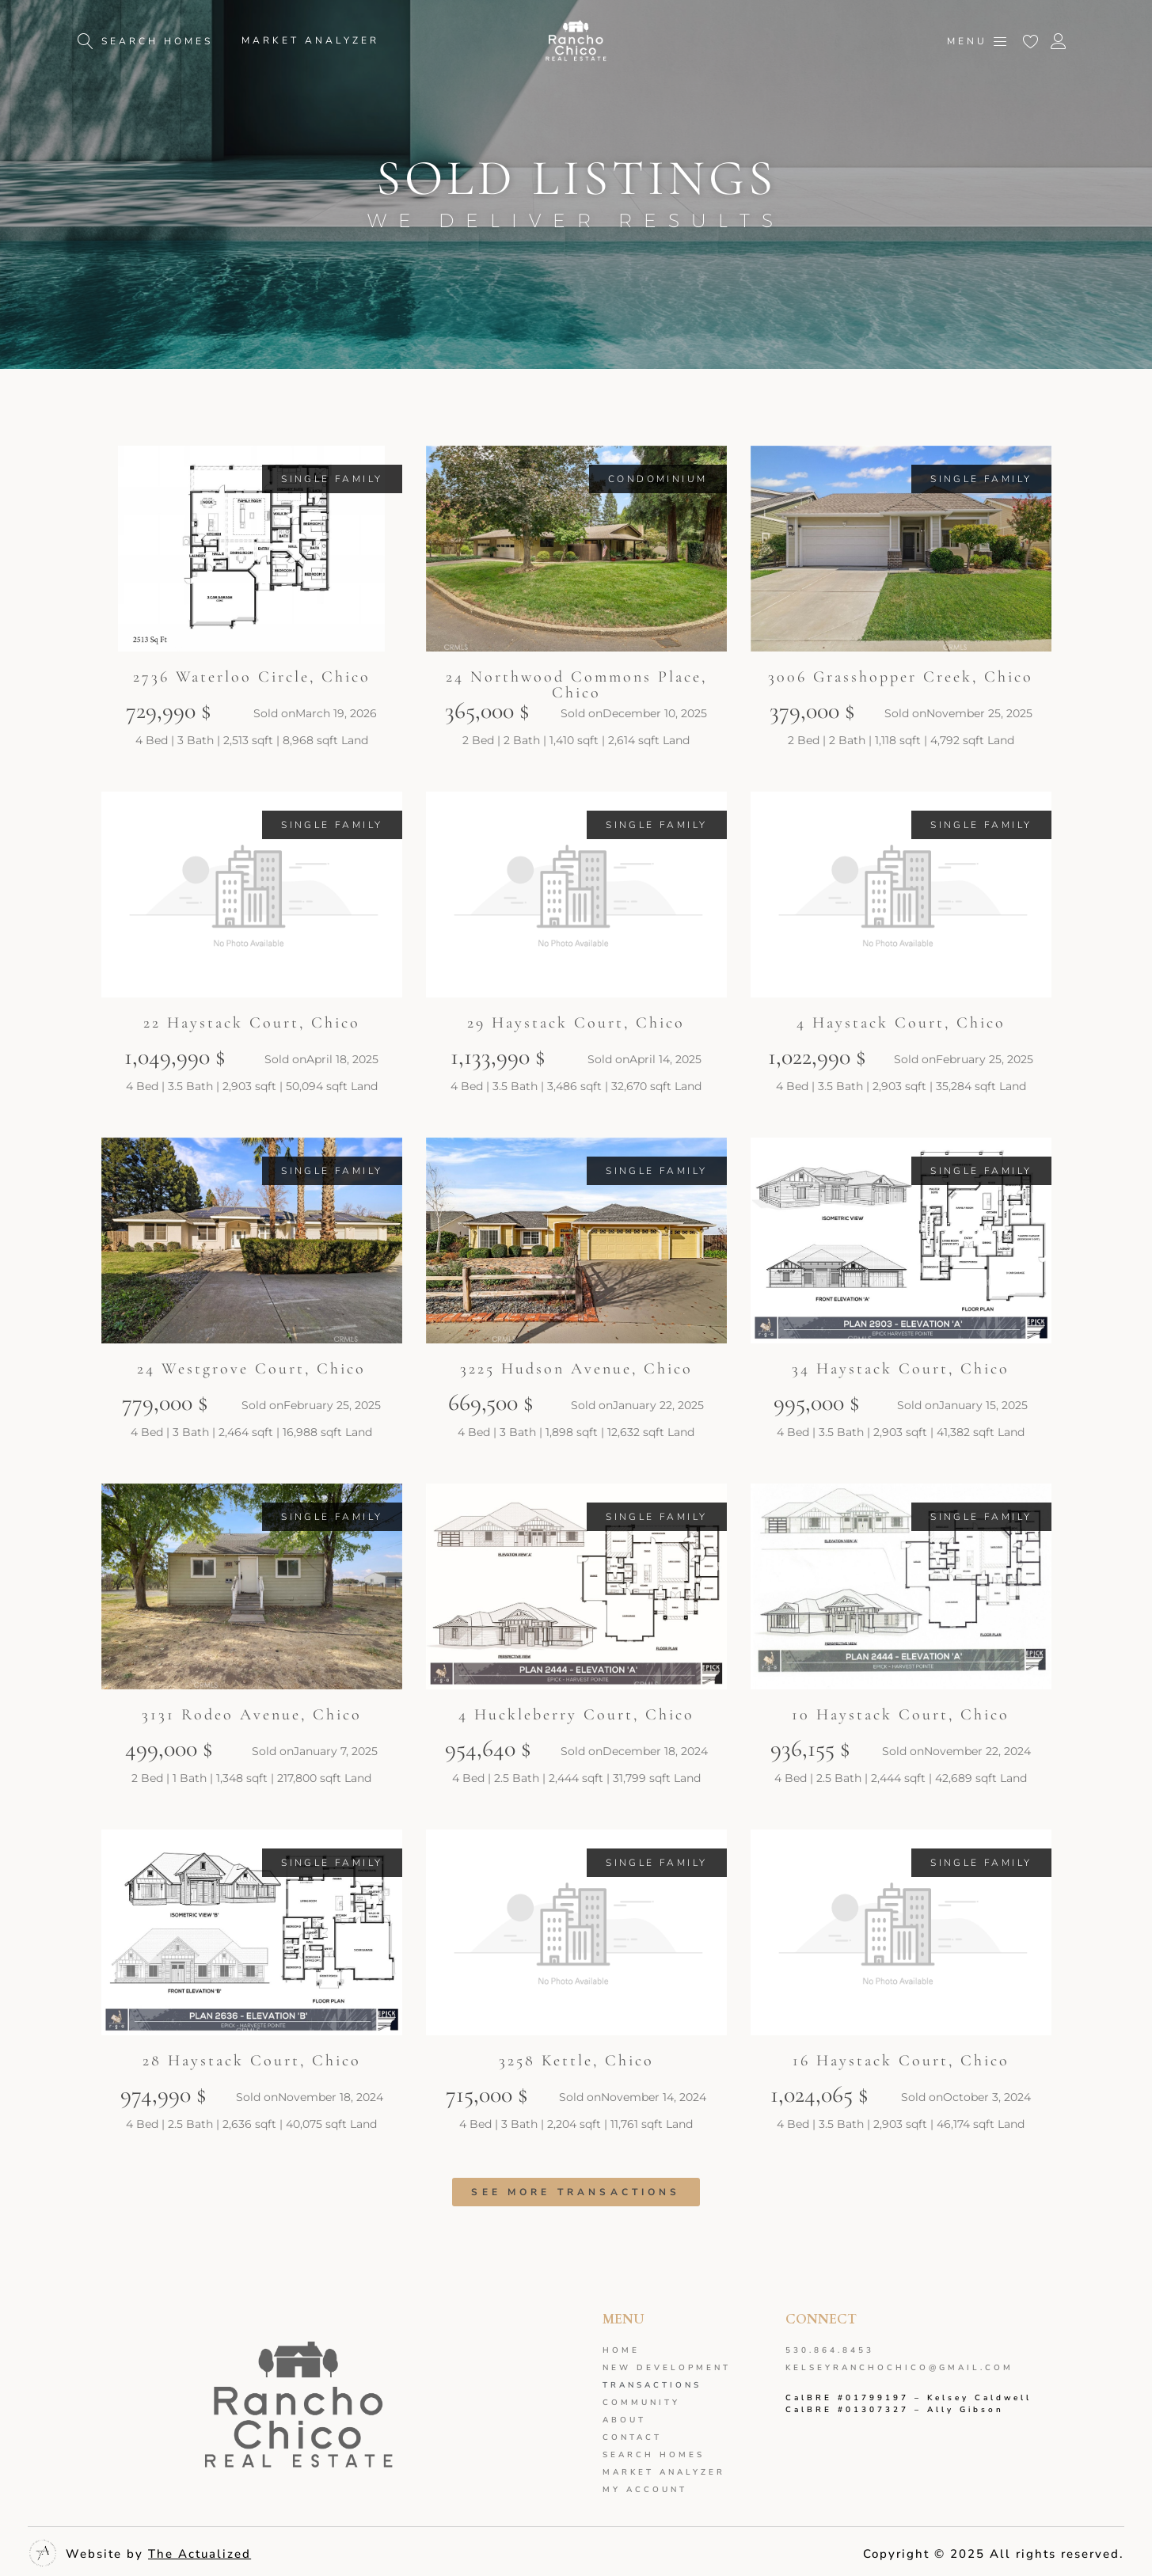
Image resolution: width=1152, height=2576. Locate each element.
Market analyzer (664, 2472)
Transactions (652, 2385)
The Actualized (199, 2554)
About (624, 2420)
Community (641, 2402)
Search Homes (654, 2454)
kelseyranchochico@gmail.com (899, 2367)
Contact (632, 2437)
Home (621, 2350)
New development (667, 2367)
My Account (645, 2489)
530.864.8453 (829, 2350)
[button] (331, 479)
